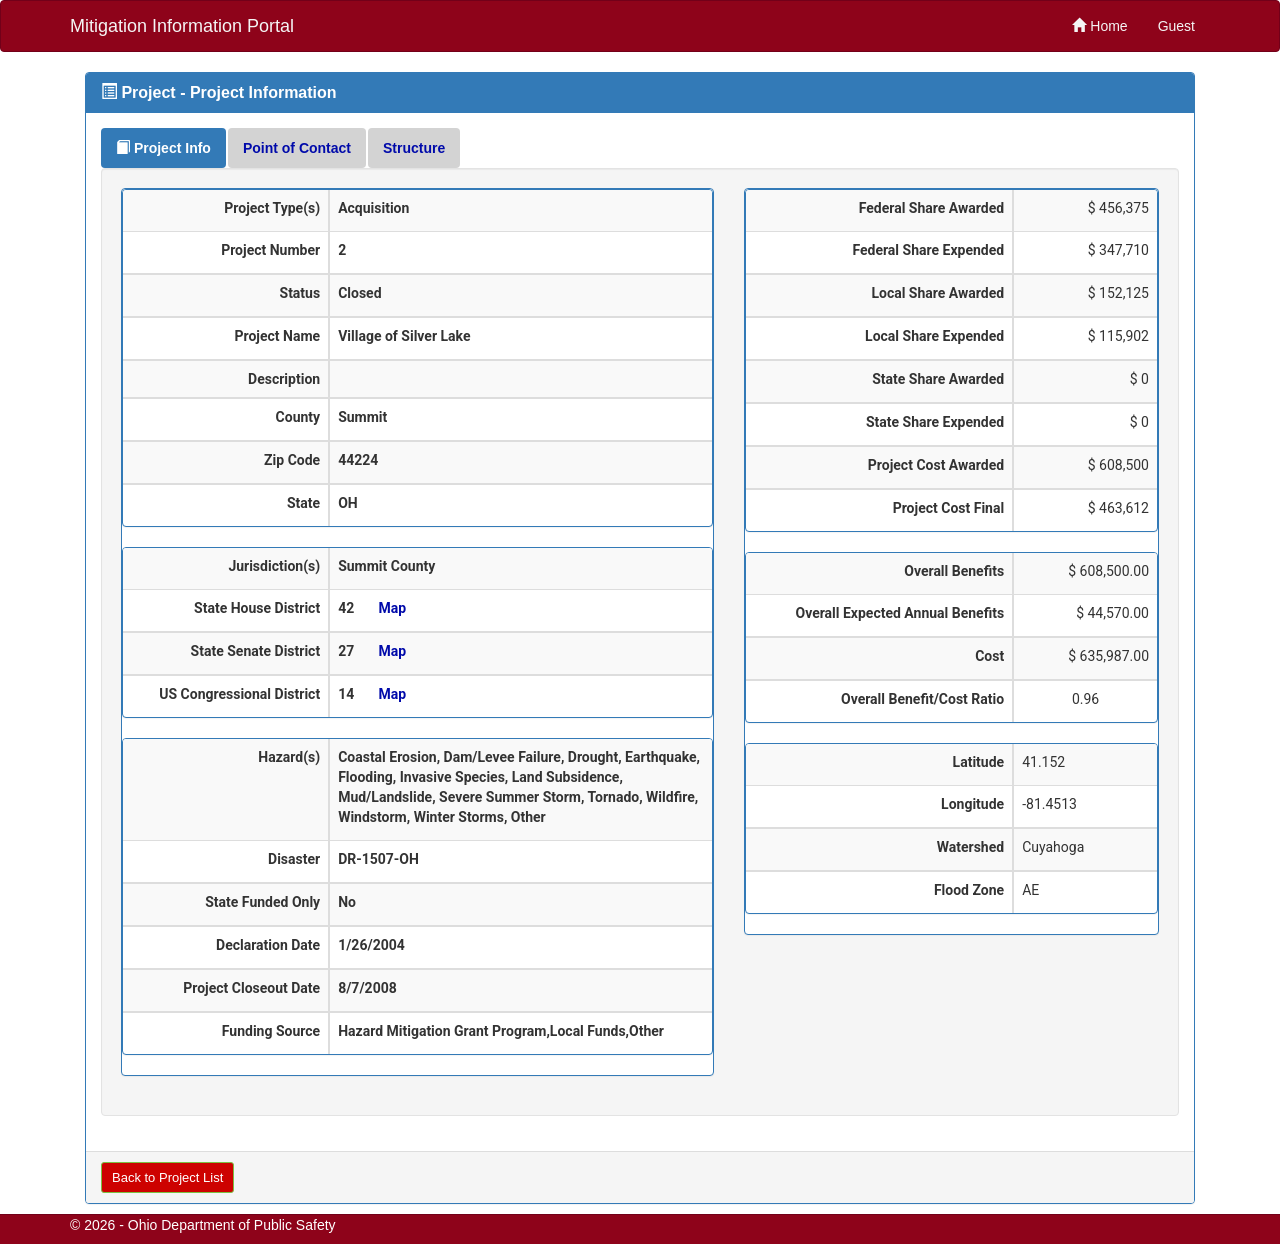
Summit (362, 417)
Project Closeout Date (251, 988)
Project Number (270, 250)
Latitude (979, 762)
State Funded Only (262, 902)
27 (346, 651)
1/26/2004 (371, 945)
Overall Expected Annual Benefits (899, 613)
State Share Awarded (938, 379)
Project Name (278, 336)
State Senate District (256, 651)
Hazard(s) (289, 757)
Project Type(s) (272, 208)
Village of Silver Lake (404, 336)
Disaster (294, 859)
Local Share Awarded (937, 293)
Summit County (386, 566)
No (347, 902)
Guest (1176, 26)
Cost (989, 656)
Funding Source (271, 1031)
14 (346, 694)
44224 (358, 460)
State (303, 503)
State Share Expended (935, 422)
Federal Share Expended (928, 250)
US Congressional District (239, 694)
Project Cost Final (948, 508)
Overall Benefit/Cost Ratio (922, 699)
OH (348, 503)
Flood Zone (969, 890)
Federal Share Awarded (931, 208)
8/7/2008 (367, 988)
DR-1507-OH (378, 859)
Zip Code (292, 460)
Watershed (970, 847)
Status (300, 293)
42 (346, 608)
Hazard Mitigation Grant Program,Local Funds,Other (501, 1031)
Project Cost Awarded (936, 465)
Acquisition (373, 208)
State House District (257, 608)
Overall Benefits (954, 571)
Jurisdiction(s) (274, 566)
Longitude (972, 804)
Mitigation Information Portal (182, 26)
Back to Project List (167, 1177)
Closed (359, 293)
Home (1099, 26)
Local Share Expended (934, 336)
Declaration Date (268, 945)
